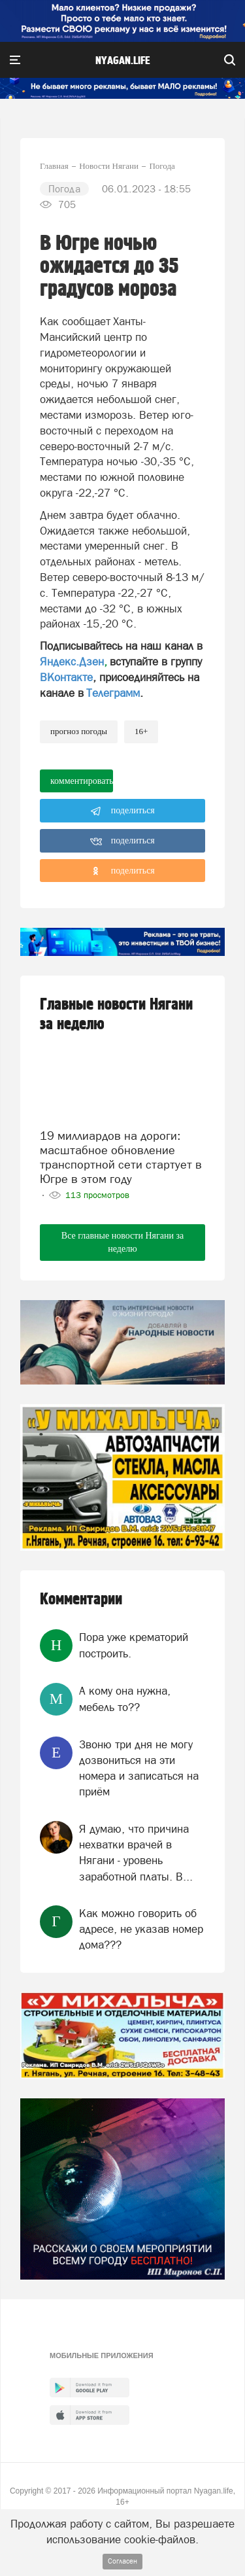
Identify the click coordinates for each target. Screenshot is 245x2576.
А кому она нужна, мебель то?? (125, 1698)
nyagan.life (122, 60)
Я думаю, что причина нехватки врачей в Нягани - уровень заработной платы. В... (136, 1852)
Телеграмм (113, 692)
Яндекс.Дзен (72, 661)
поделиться (122, 811)
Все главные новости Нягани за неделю (122, 1242)
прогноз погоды (78, 731)
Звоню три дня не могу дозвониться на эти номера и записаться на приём (139, 1768)
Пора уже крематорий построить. (133, 1645)
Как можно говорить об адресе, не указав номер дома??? (141, 1929)
